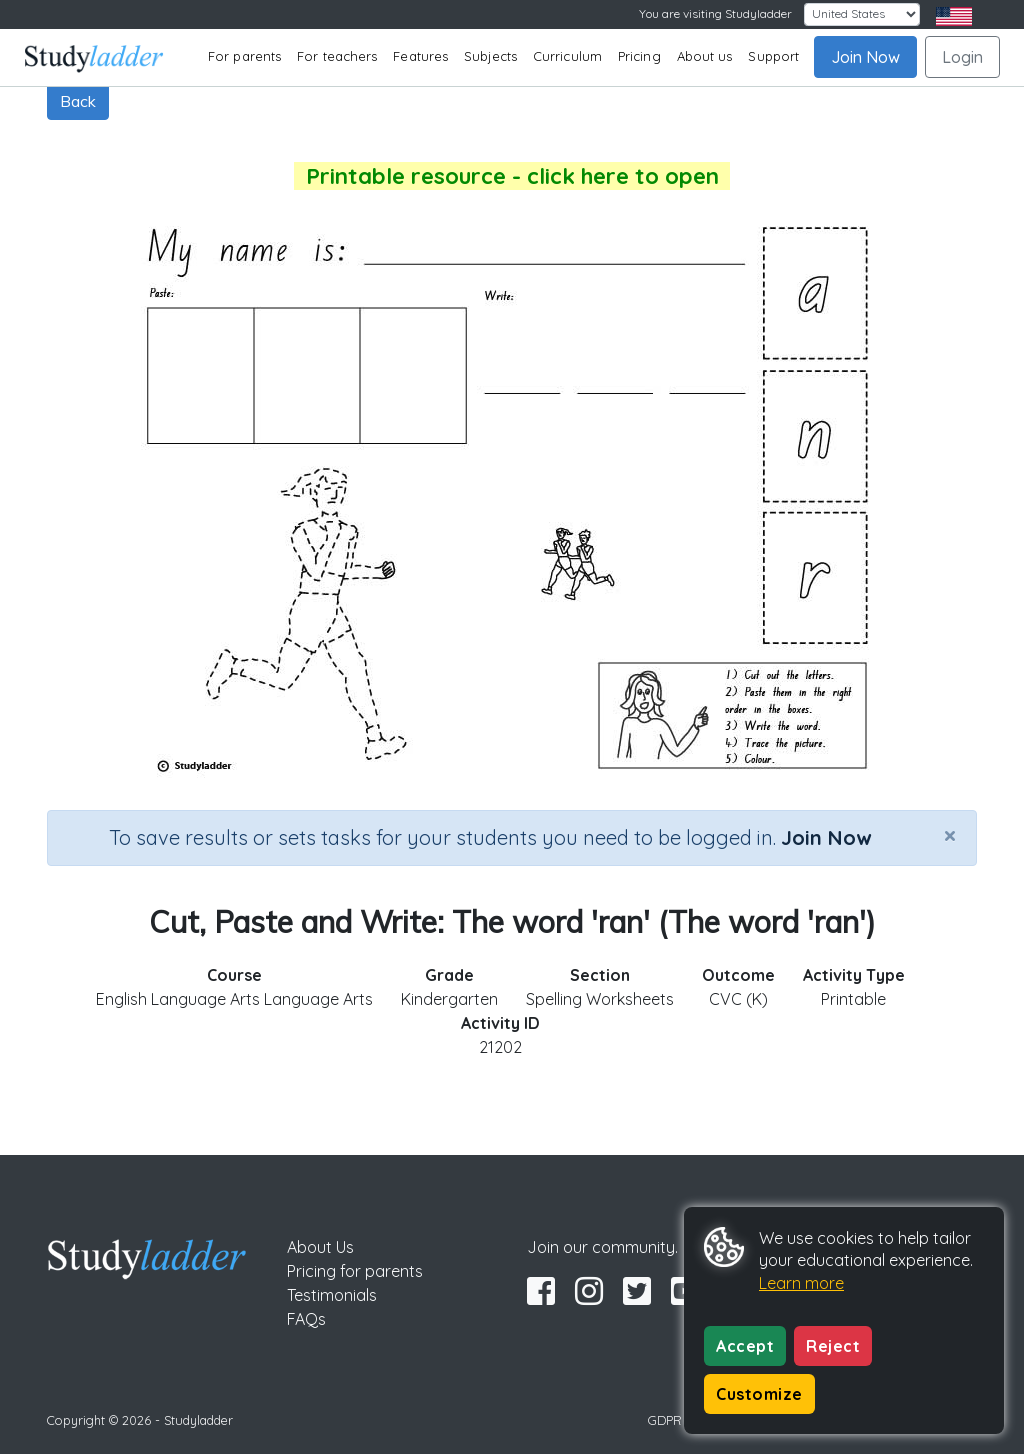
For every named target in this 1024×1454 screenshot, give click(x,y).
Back (78, 101)
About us (705, 56)
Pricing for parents (355, 1271)
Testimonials (332, 1295)
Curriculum (567, 56)
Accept (745, 1346)
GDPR (665, 1420)
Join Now (865, 57)
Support (773, 56)
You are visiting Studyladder (715, 13)
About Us (320, 1247)
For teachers (337, 56)
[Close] (950, 835)
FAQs (306, 1319)
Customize (759, 1394)
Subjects (490, 56)
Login (962, 57)
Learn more (801, 1283)
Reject (833, 1346)
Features (420, 56)
